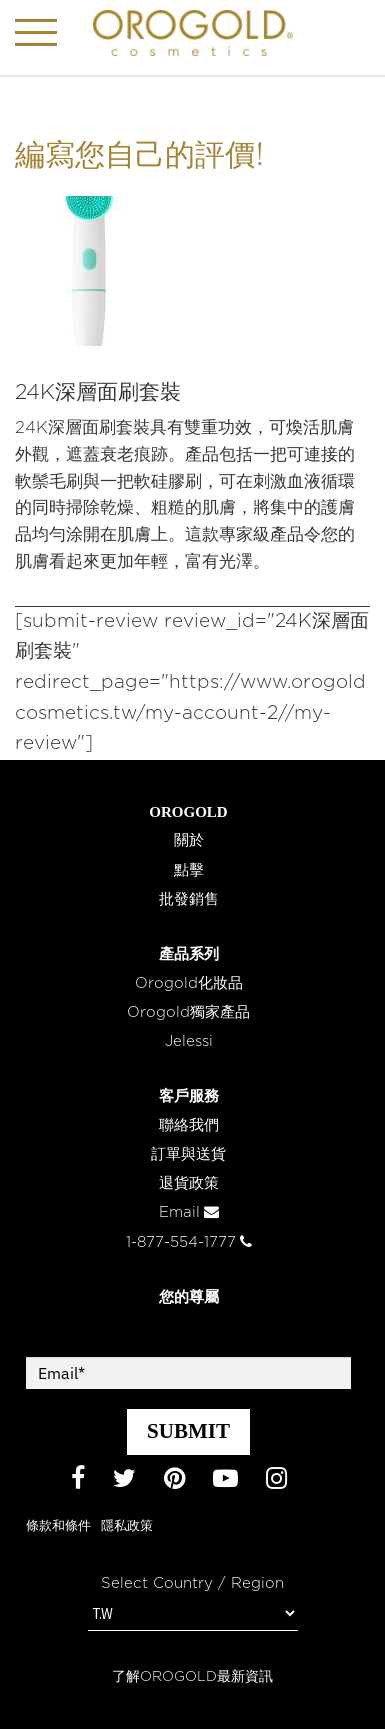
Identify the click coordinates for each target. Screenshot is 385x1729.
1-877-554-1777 (189, 1242)
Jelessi (189, 1041)
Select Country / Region (192, 1583)
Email (189, 1212)
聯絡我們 (189, 1125)
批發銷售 (189, 899)
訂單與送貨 (188, 1154)
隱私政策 (127, 1526)
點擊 (189, 870)
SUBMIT (188, 1431)
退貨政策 (189, 1183)
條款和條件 (58, 1526)
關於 (189, 840)
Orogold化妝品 (189, 983)
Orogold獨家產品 (188, 1012)
